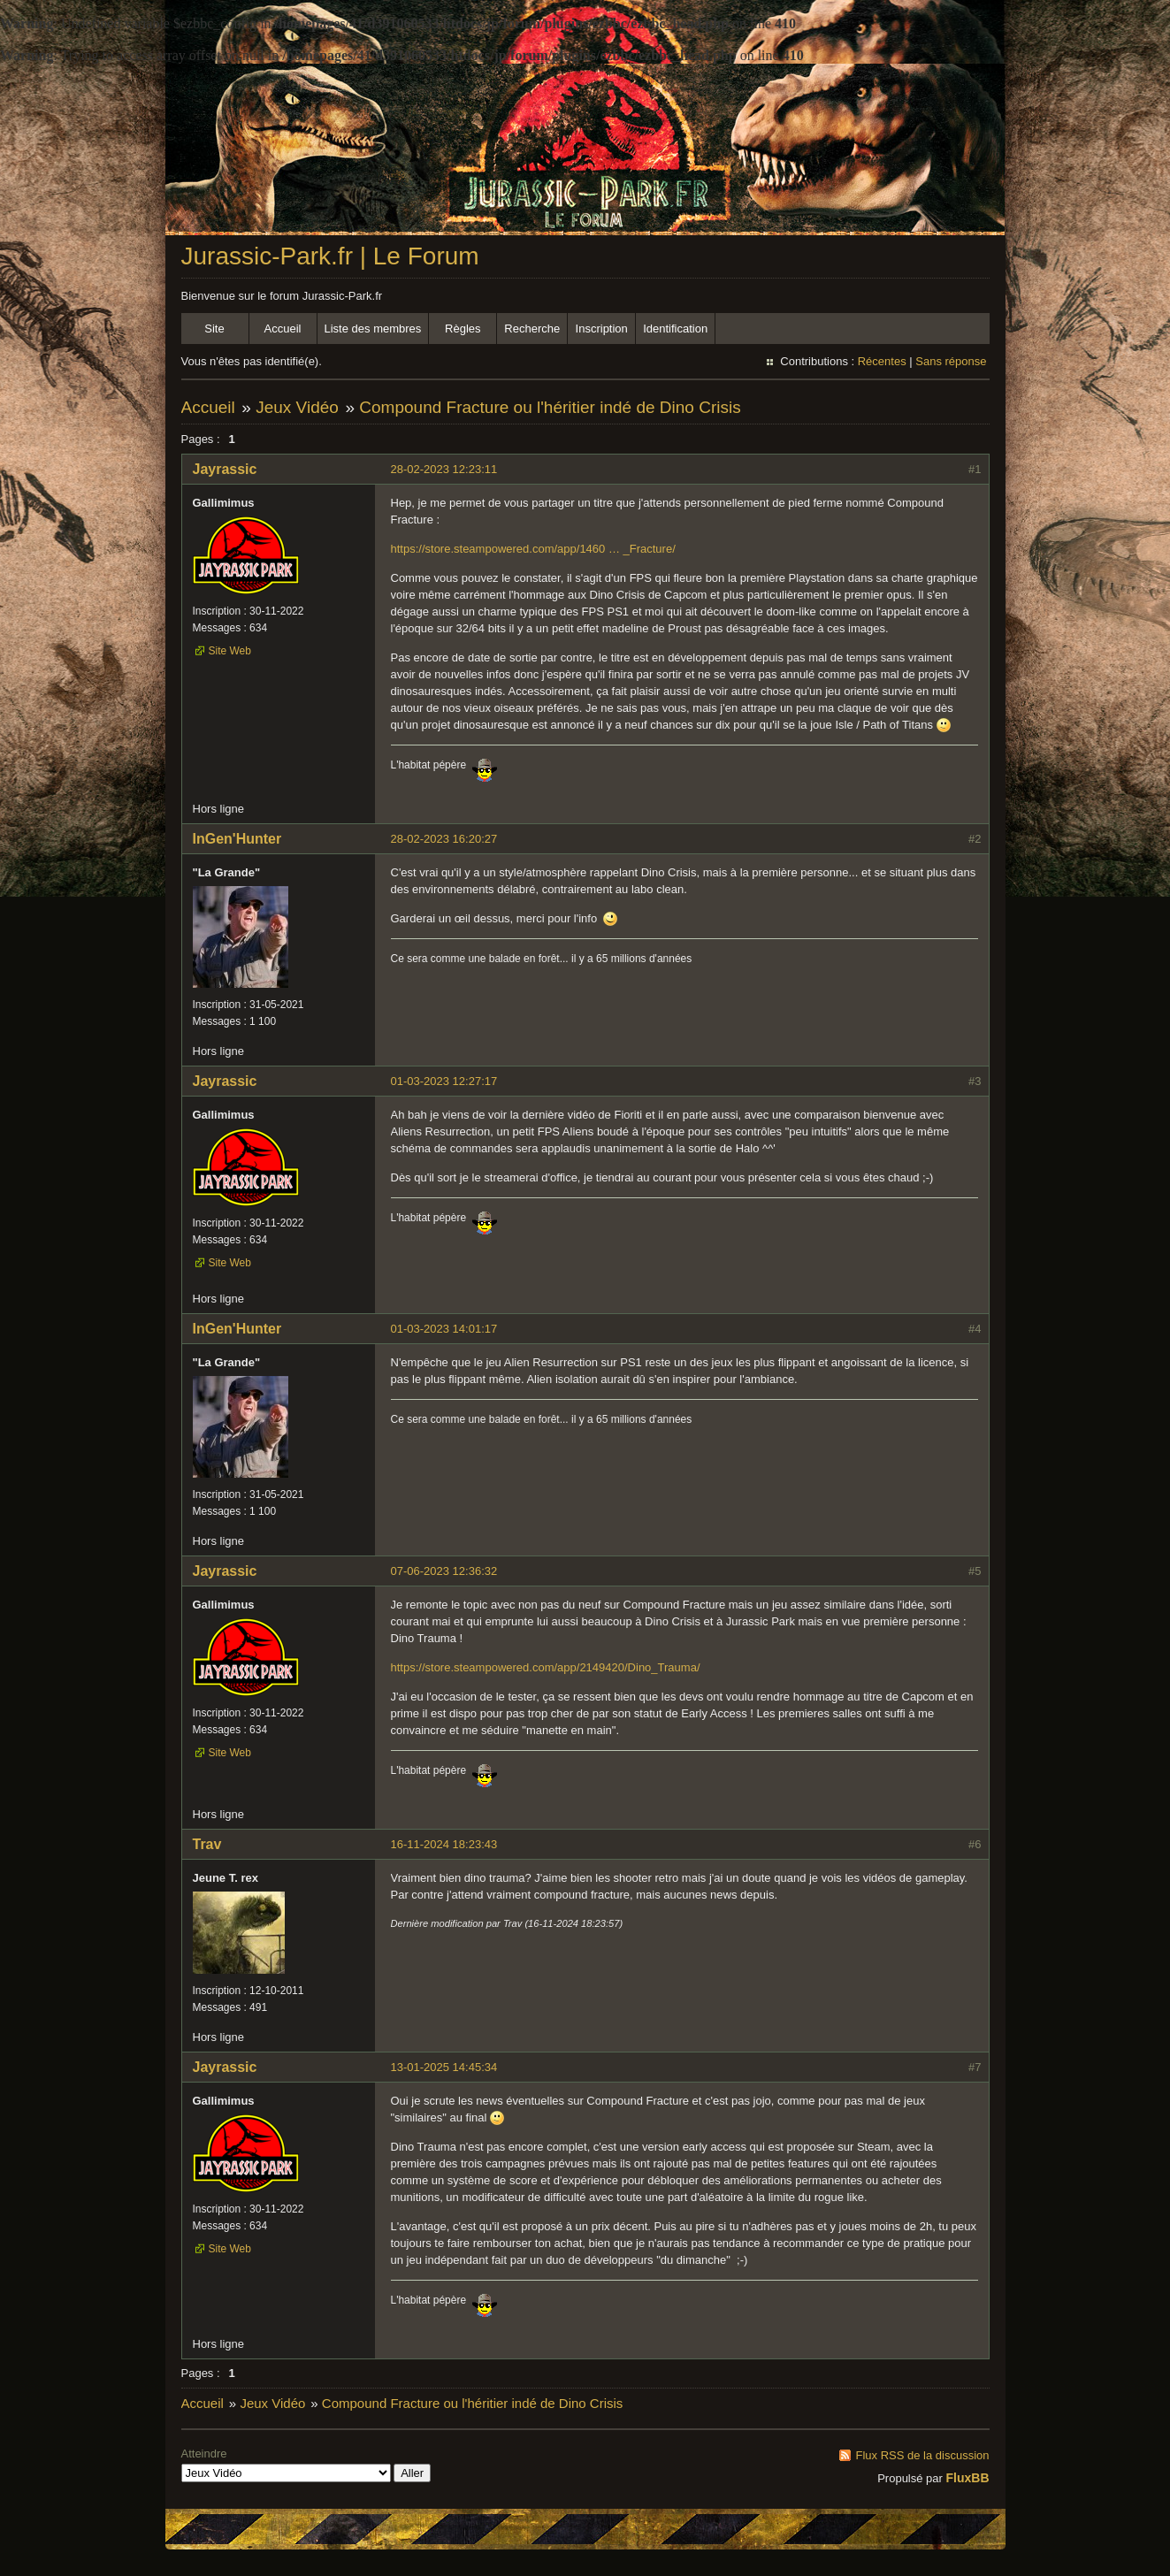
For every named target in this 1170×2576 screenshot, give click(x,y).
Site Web (230, 651)
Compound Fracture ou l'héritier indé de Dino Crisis (549, 407)
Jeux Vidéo (297, 407)
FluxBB (968, 2478)
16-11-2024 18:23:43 (444, 1844)
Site (214, 328)
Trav (207, 1844)
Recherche (532, 328)
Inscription (602, 328)
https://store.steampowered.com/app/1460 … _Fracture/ (533, 548)
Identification (675, 328)
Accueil (283, 328)
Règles (462, 328)
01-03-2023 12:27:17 (444, 1081)
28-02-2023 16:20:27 (444, 838)
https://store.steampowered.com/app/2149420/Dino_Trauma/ (545, 1667)
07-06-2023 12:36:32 (444, 1571)
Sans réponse (950, 361)
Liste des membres (373, 328)
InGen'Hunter (237, 838)
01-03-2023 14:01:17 (444, 1328)
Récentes (882, 361)
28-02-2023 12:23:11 (444, 469)
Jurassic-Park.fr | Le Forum (330, 256)
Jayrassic (225, 469)
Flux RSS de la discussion (922, 2455)
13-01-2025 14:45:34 (444, 2067)
